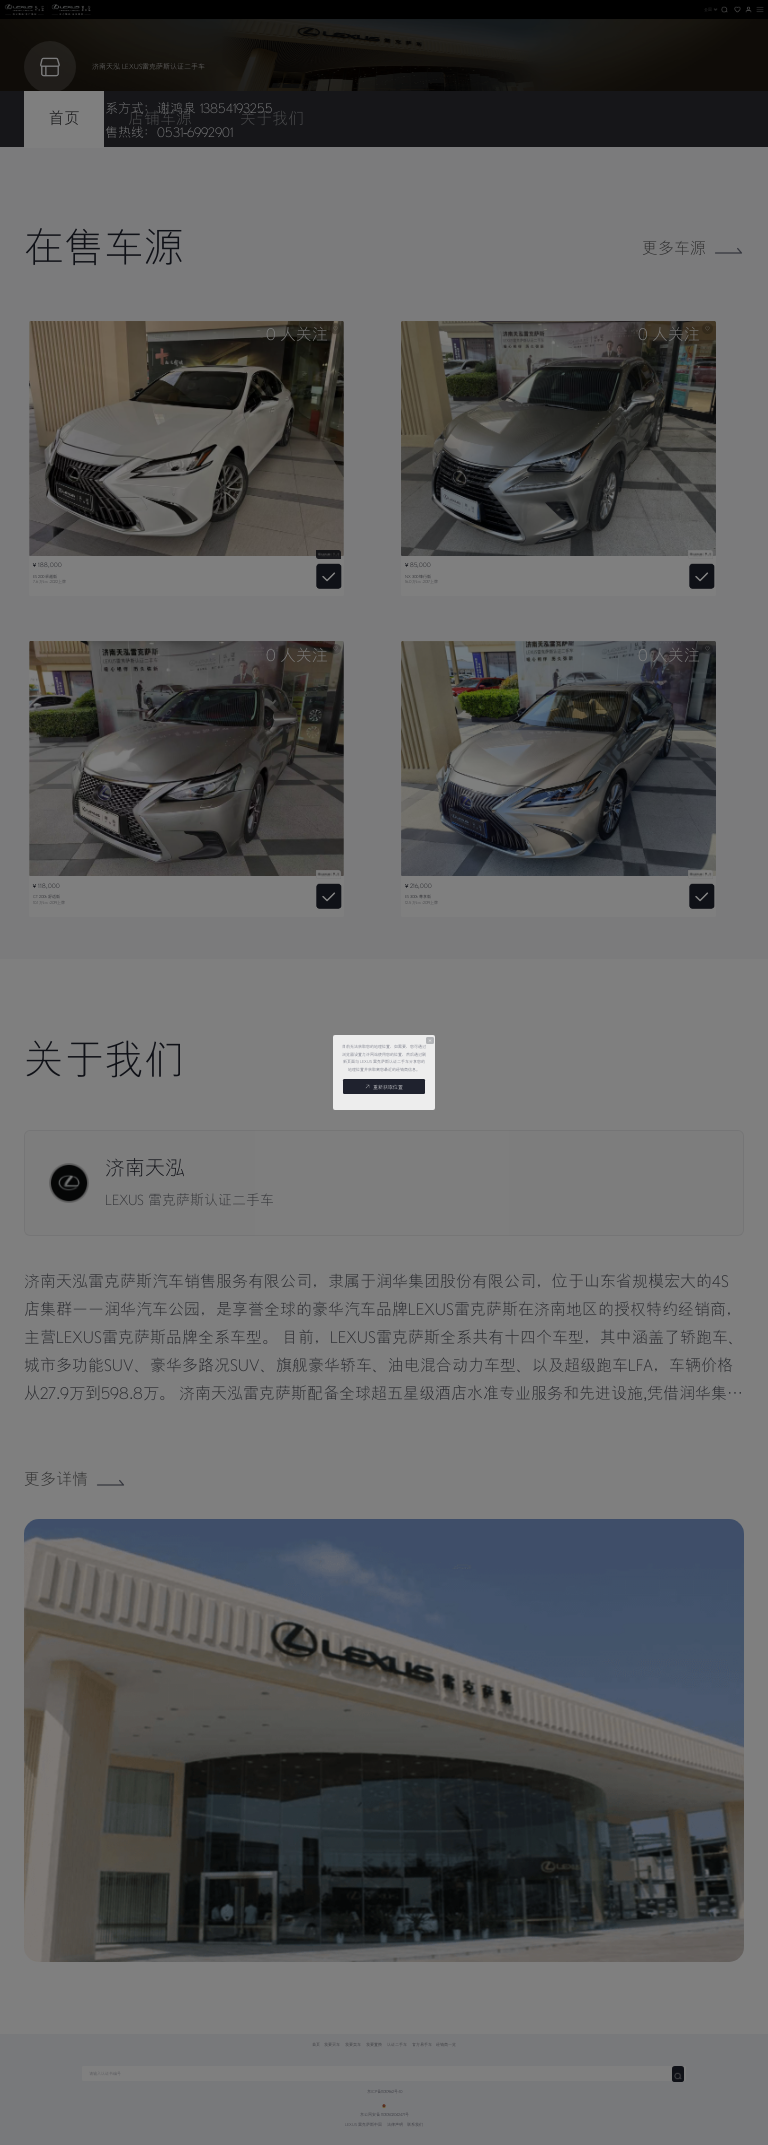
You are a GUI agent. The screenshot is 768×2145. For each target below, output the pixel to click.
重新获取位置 (384, 1087)
